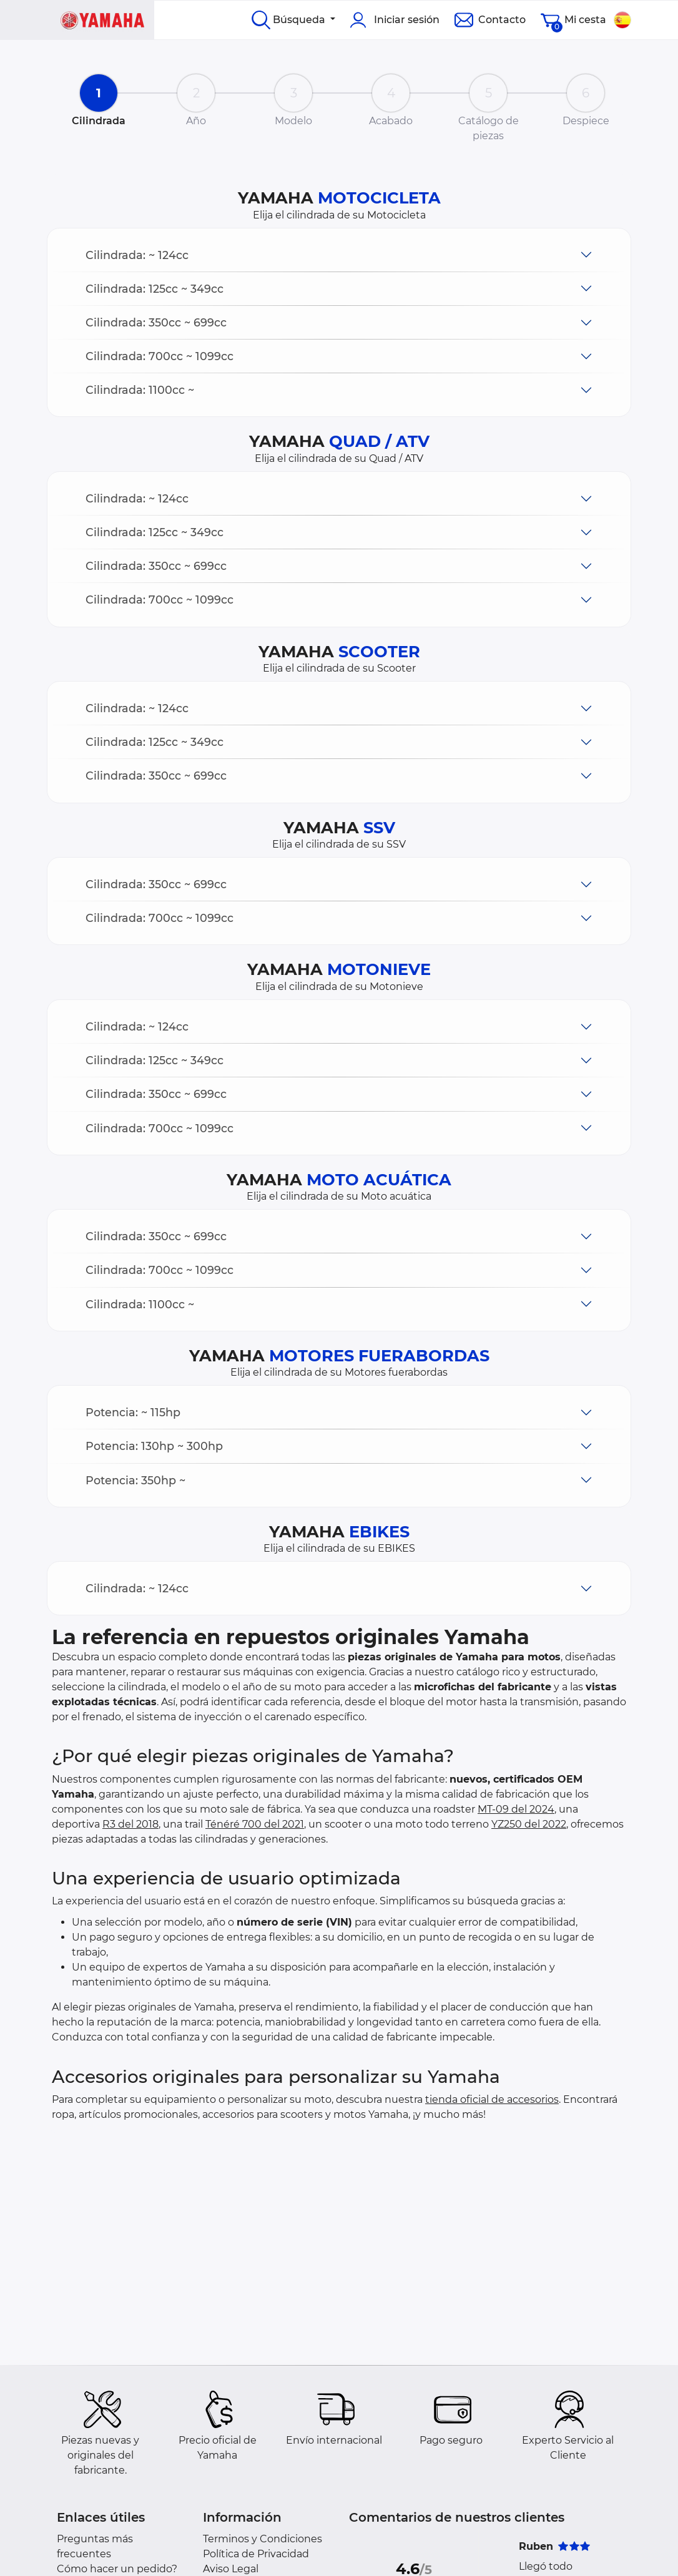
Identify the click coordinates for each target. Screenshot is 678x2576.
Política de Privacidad (256, 2554)
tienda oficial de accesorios (492, 2099)
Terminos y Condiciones (262, 2539)
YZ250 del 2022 (528, 1824)
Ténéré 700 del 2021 (254, 1824)
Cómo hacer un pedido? (117, 2569)
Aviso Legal (230, 2569)
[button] (339, 255)
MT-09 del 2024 (516, 1809)
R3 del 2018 (130, 1824)
